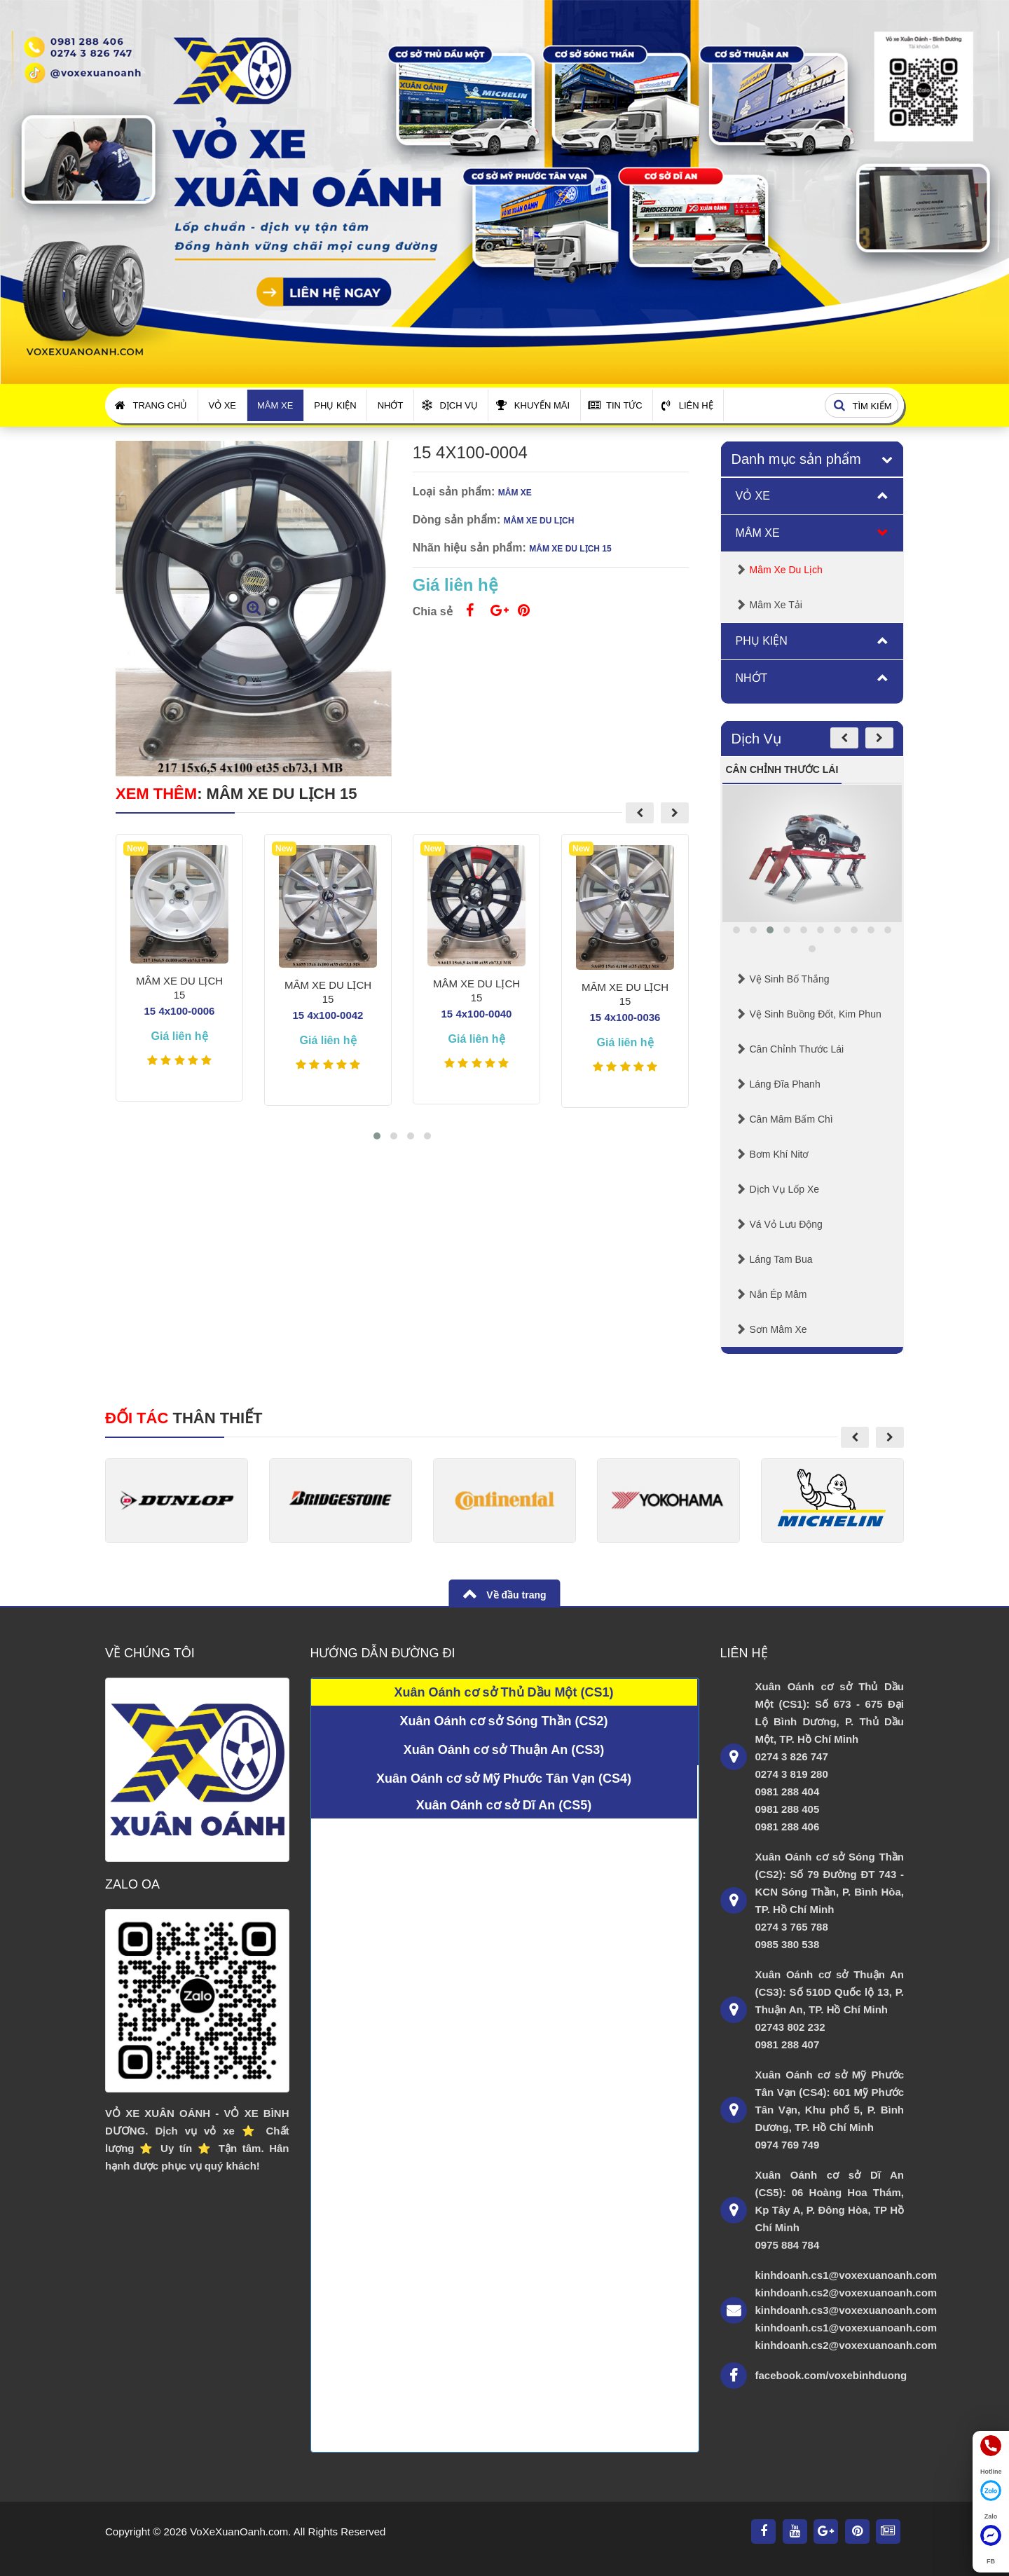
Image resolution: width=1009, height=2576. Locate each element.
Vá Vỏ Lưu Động (786, 1224)
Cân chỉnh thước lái (797, 1049)
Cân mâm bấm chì (791, 1119)
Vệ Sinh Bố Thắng (790, 979)
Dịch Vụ (449, 405)
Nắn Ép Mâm (778, 1294)
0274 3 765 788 (791, 1927)
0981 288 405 (787, 1809)
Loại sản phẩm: (454, 492)
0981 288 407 (787, 2044)
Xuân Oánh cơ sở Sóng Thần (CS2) (503, 1721)
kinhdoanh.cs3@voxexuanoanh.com (830, 2310)
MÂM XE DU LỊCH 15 (282, 793)
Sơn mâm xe (778, 1329)
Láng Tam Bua (781, 1259)
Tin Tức (615, 405)
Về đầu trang (514, 1595)
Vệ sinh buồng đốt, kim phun (815, 1014)
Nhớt (391, 405)
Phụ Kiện (335, 405)
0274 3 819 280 (791, 1774)
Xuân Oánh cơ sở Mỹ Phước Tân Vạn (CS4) (503, 1779)
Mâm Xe (275, 405)
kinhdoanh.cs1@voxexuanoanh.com (830, 2275)
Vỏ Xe (222, 405)
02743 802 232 (790, 2027)
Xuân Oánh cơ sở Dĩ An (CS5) (503, 1805)
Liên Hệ (687, 405)
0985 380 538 (787, 1944)
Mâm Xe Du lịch (786, 569)
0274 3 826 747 (791, 1756)
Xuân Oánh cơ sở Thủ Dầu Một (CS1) (503, 1692)
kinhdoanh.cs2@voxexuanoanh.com (830, 2292)
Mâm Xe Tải (776, 604)
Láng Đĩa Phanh (785, 1084)
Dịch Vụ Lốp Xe (785, 1189)
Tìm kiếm (860, 406)
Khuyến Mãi (533, 405)
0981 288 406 (787, 1826)
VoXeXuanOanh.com (239, 2531)
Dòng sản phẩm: (457, 520)
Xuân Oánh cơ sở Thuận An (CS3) (504, 1750)
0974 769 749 (787, 2145)
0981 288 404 (787, 1791)
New (135, 849)
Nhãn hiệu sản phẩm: (469, 548)
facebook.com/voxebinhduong (830, 2375)
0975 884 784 (787, 2245)
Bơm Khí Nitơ (779, 1154)
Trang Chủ (151, 405)
